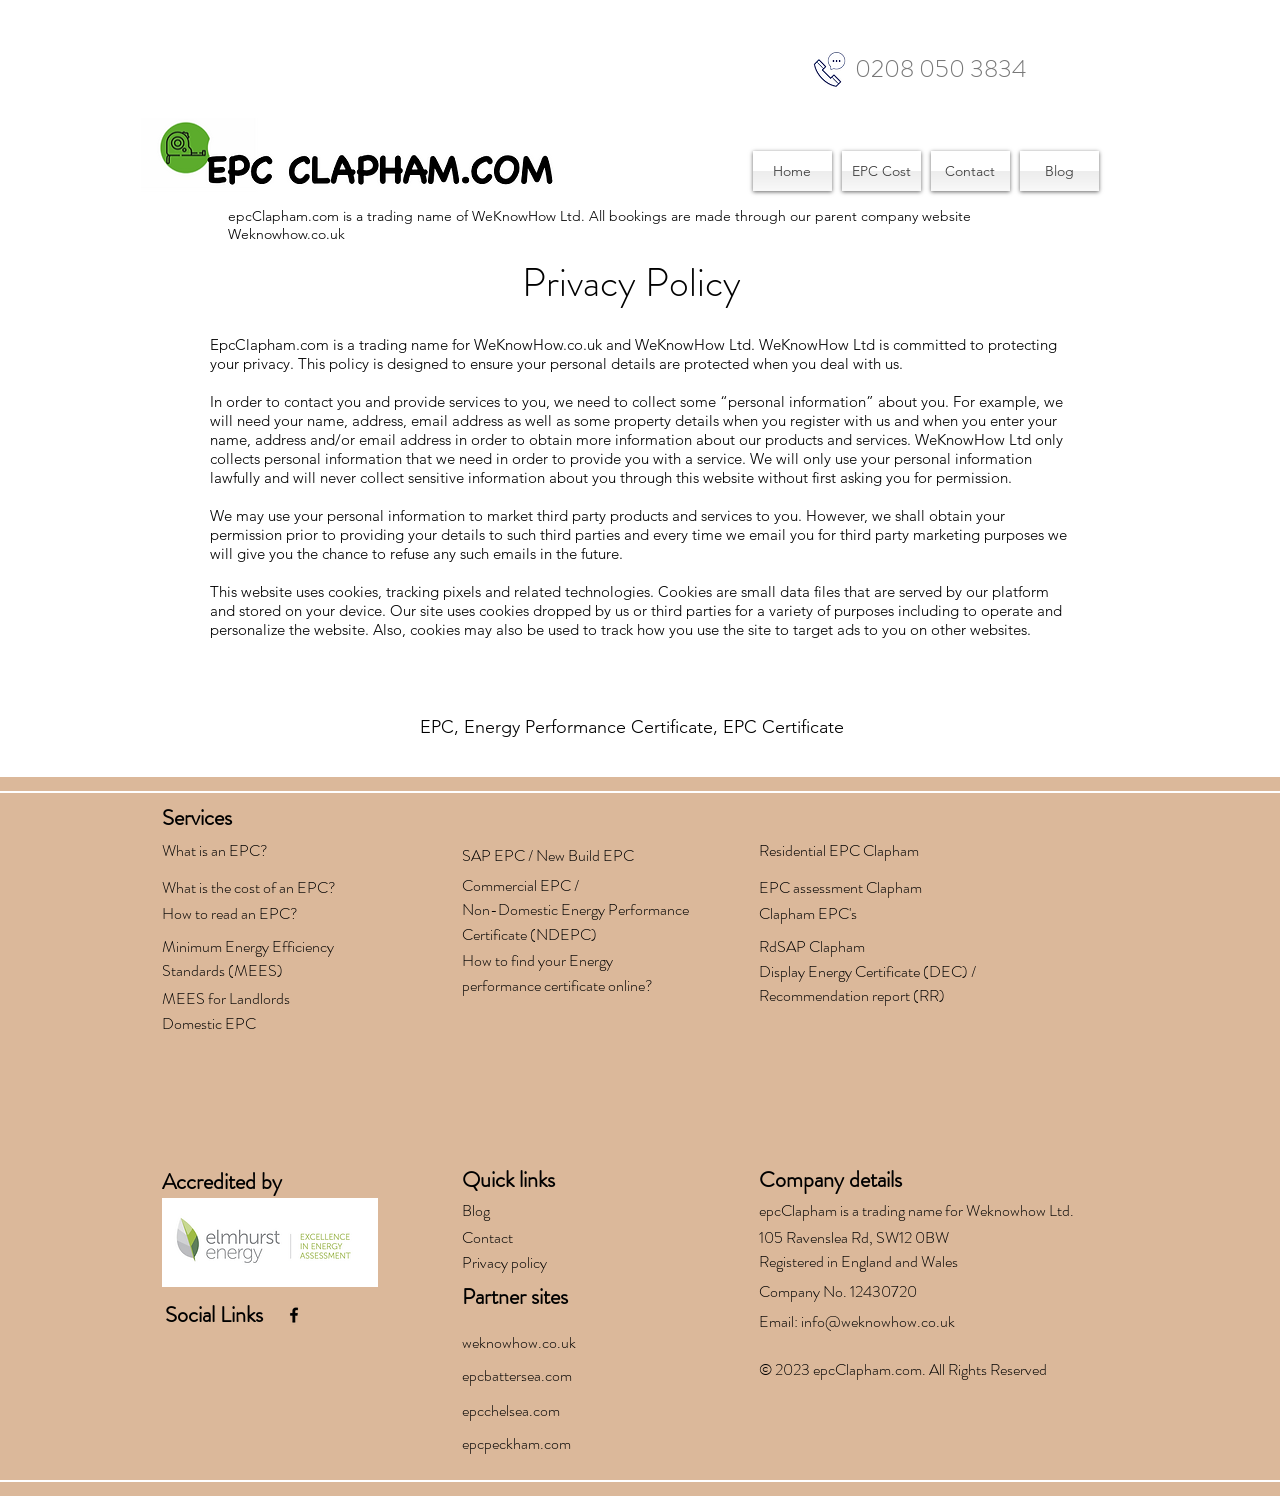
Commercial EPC (516, 885)
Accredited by (222, 1181)
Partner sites (515, 1296)
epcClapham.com (867, 1369)
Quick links (508, 1179)
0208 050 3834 (941, 69)
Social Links (214, 1314)
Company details (830, 1179)
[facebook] (294, 1315)
